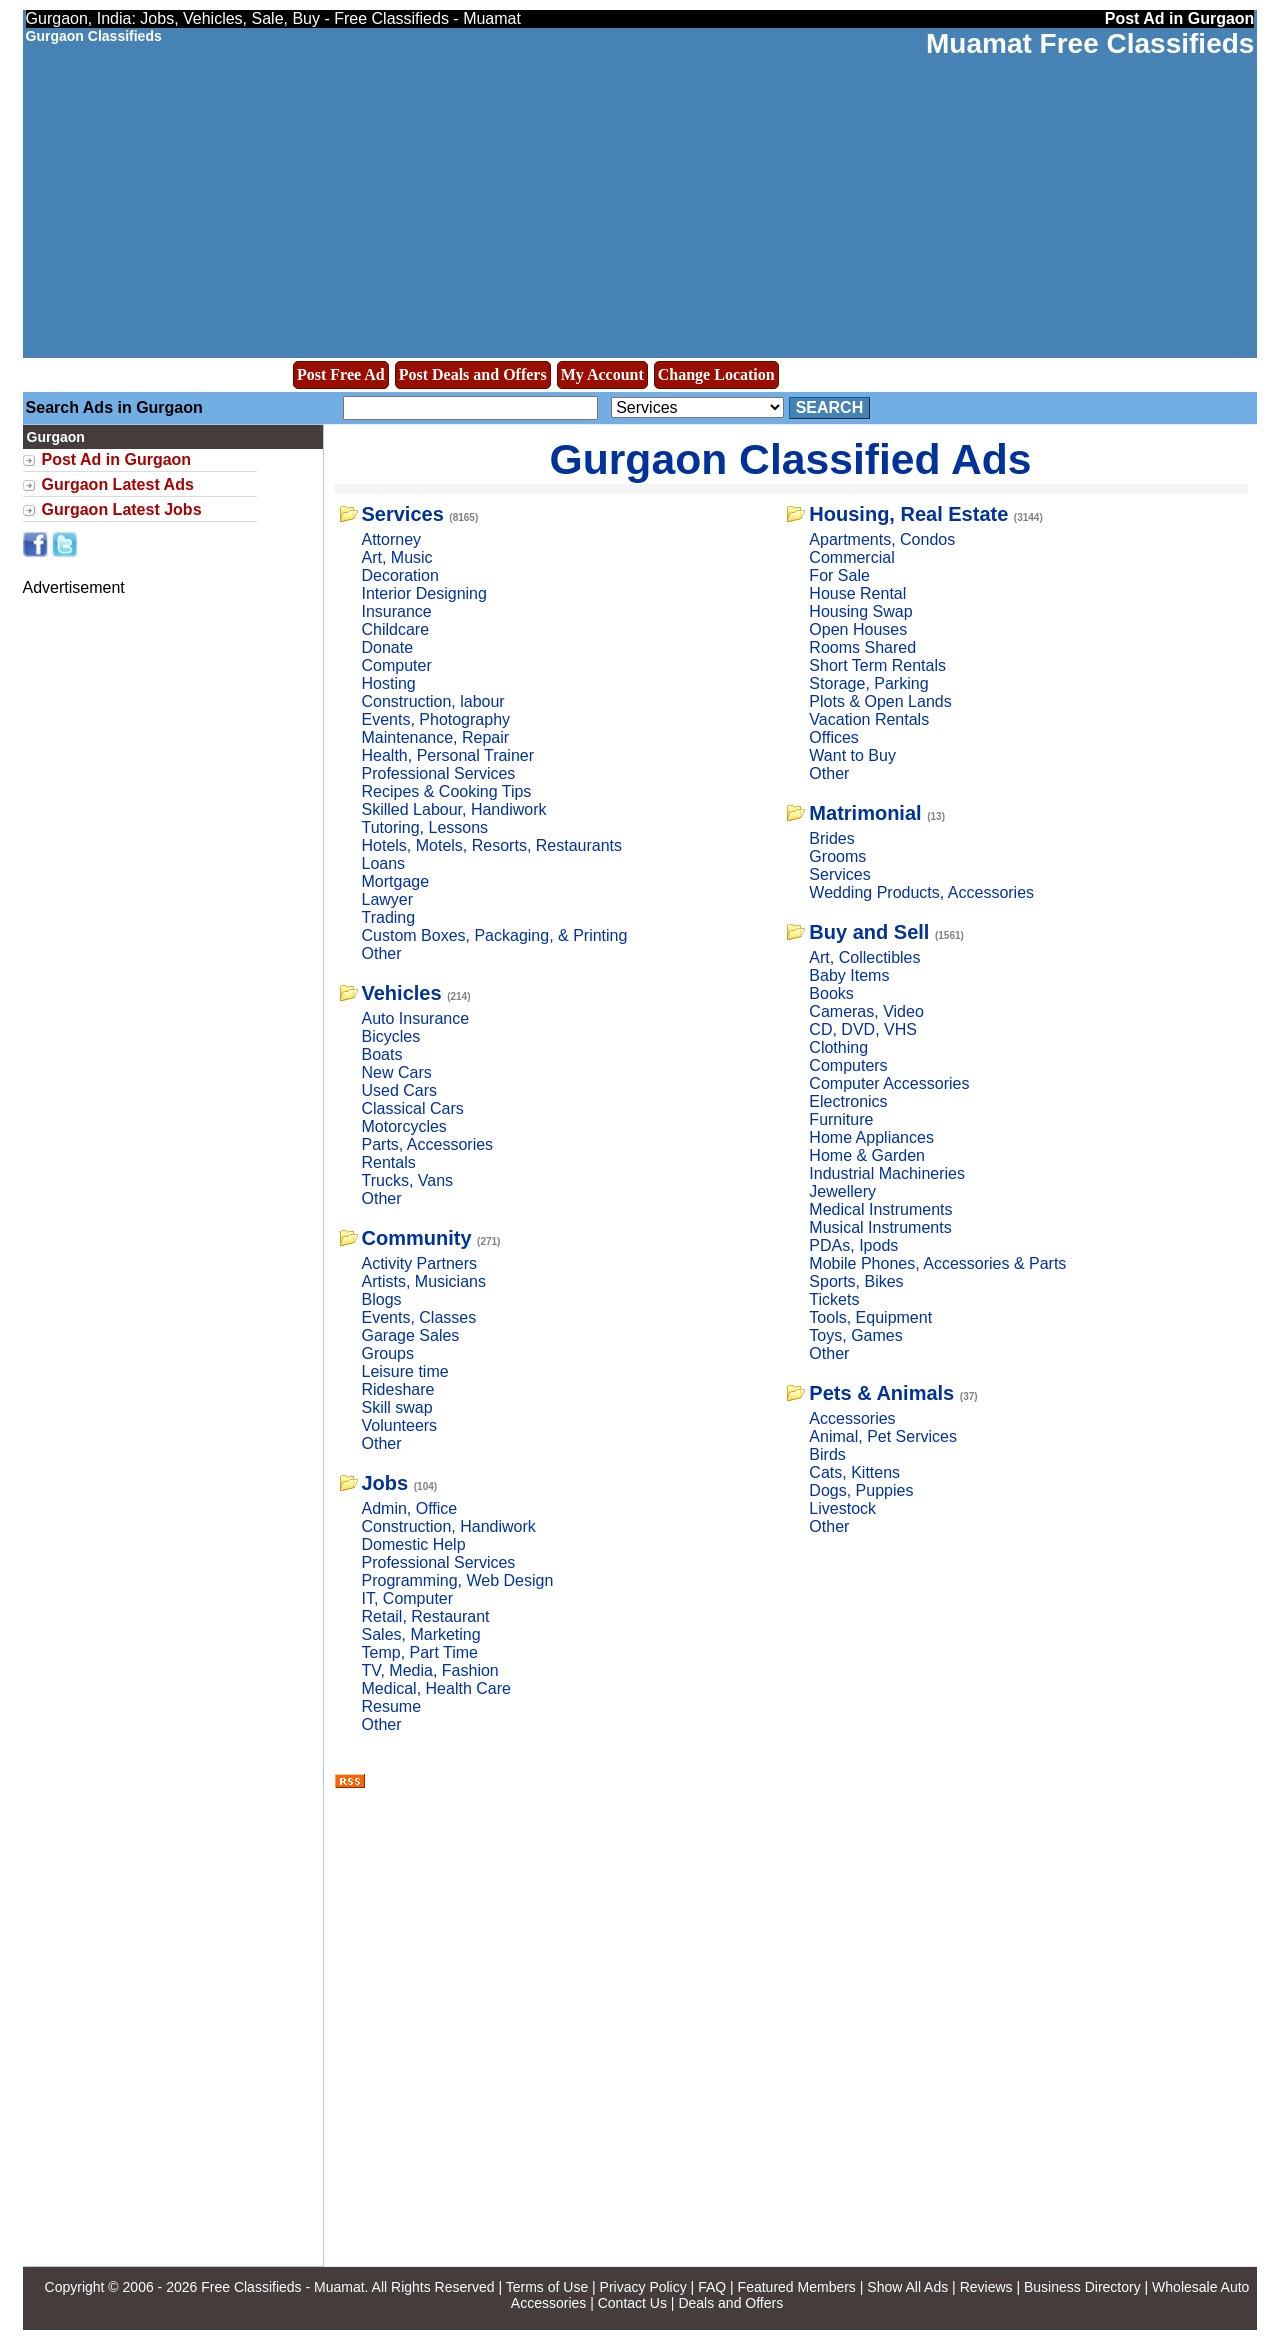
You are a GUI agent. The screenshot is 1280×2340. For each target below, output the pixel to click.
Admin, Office (410, 1508)
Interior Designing (424, 593)
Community (417, 1238)
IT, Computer (408, 1598)
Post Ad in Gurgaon (117, 459)
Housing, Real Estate (908, 514)
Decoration (400, 575)
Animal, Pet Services (883, 1436)
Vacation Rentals (869, 719)
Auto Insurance (416, 1018)
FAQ (712, 2287)
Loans (384, 863)
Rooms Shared (862, 647)
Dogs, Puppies (861, 1490)
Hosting (389, 683)
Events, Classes (419, 1317)
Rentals (389, 1162)
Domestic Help (414, 1544)
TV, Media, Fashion (430, 1670)
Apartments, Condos (882, 539)
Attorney (392, 539)
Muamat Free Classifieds (1090, 43)
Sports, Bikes (856, 1281)
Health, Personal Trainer (448, 755)
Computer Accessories (889, 1083)
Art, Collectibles (864, 957)
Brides (831, 838)
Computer (397, 665)
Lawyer (388, 899)
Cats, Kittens (854, 1472)
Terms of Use (547, 2287)
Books (831, 993)
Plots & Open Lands (880, 701)
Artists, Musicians (424, 1281)
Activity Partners (420, 1263)
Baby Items (849, 975)
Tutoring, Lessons (425, 827)
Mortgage (396, 881)
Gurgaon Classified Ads (791, 459)
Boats (382, 1054)
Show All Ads (907, 2287)
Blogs (382, 1299)
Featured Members (797, 2287)
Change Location (716, 374)
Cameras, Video (866, 1011)
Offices (834, 737)
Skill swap (397, 1407)
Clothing (838, 1047)
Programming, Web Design (458, 1580)
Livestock (842, 1508)
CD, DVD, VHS (863, 1029)
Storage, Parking (868, 683)
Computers (848, 1065)
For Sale (839, 575)
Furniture (841, 1119)
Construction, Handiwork (449, 1526)
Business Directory (1082, 2287)
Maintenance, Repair (436, 737)
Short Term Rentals (877, 665)
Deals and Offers (730, 2303)
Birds (827, 1454)
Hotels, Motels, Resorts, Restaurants (492, 845)
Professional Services (439, 773)
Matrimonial (865, 813)
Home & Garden (867, 1155)
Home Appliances (871, 1137)
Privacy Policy (643, 2287)
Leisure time (405, 1371)
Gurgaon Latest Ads (118, 484)
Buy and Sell (869, 932)
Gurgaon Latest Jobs (122, 509)
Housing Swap (860, 611)
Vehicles (402, 993)
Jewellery (842, 1191)
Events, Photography (436, 719)
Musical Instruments (880, 1227)
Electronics (848, 1101)
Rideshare (398, 1389)
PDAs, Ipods (853, 1245)
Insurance (397, 611)
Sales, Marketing (421, 1634)
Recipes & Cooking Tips (447, 791)
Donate (388, 647)
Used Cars (400, 1090)
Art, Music (397, 557)
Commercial (851, 557)
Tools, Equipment (870, 1317)
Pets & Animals (881, 1393)
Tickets (834, 1299)
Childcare (396, 629)
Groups (388, 1353)
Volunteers (400, 1425)
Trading (389, 917)
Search (830, 407)
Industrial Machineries (887, 1173)
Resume (392, 1706)
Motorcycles (404, 1126)
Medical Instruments (880, 1209)
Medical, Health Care (436, 1688)
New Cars (397, 1072)
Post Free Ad (341, 374)
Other (382, 953)
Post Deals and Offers (473, 374)
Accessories (852, 1418)
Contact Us (632, 2303)
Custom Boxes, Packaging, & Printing (495, 935)
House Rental (857, 593)
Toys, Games (855, 1335)
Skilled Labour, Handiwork (454, 809)
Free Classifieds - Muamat (282, 2287)
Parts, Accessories (428, 1144)
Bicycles (391, 1036)
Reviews (986, 2287)
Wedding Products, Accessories (921, 892)
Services (403, 514)
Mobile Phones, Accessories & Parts (937, 1263)
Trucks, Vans (408, 1180)
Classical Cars (413, 1108)
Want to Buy (852, 755)
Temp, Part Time (420, 1652)
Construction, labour (433, 701)
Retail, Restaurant (426, 1616)
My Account (602, 374)
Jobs (385, 1483)
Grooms (837, 856)
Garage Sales (411, 1335)
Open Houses (858, 629)
